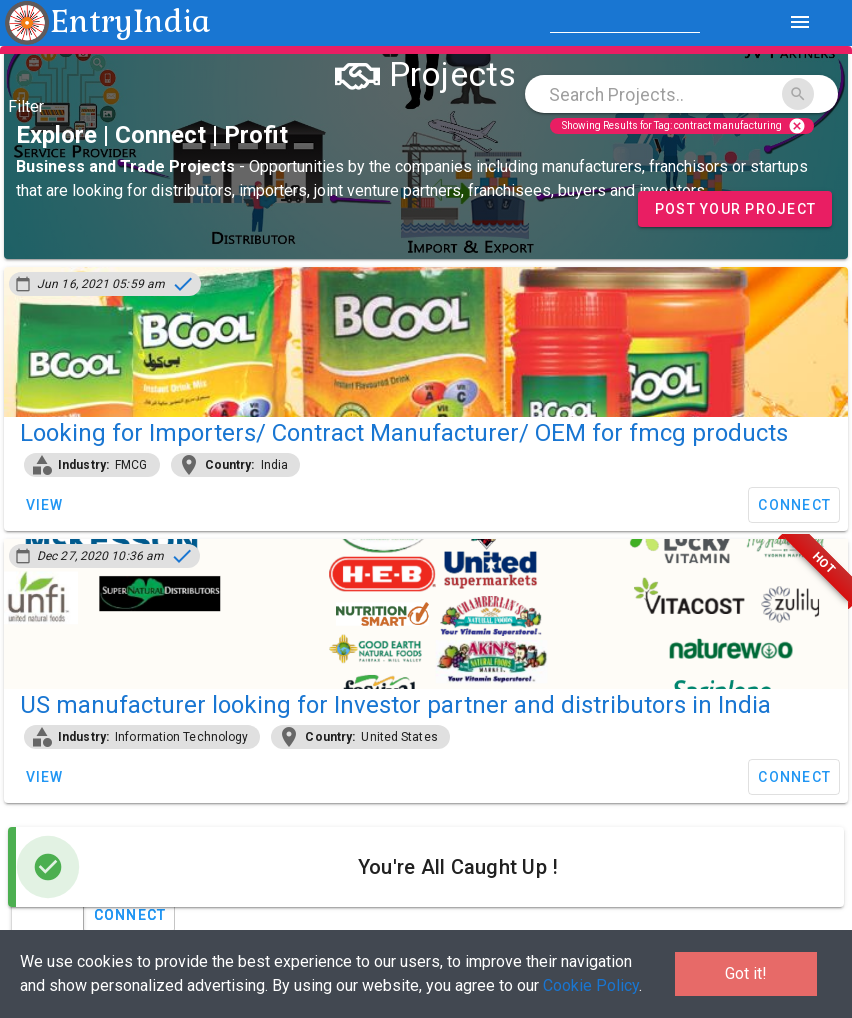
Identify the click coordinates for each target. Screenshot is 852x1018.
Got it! (746, 973)
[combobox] (681, 94)
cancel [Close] (797, 126)
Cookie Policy (591, 985)
